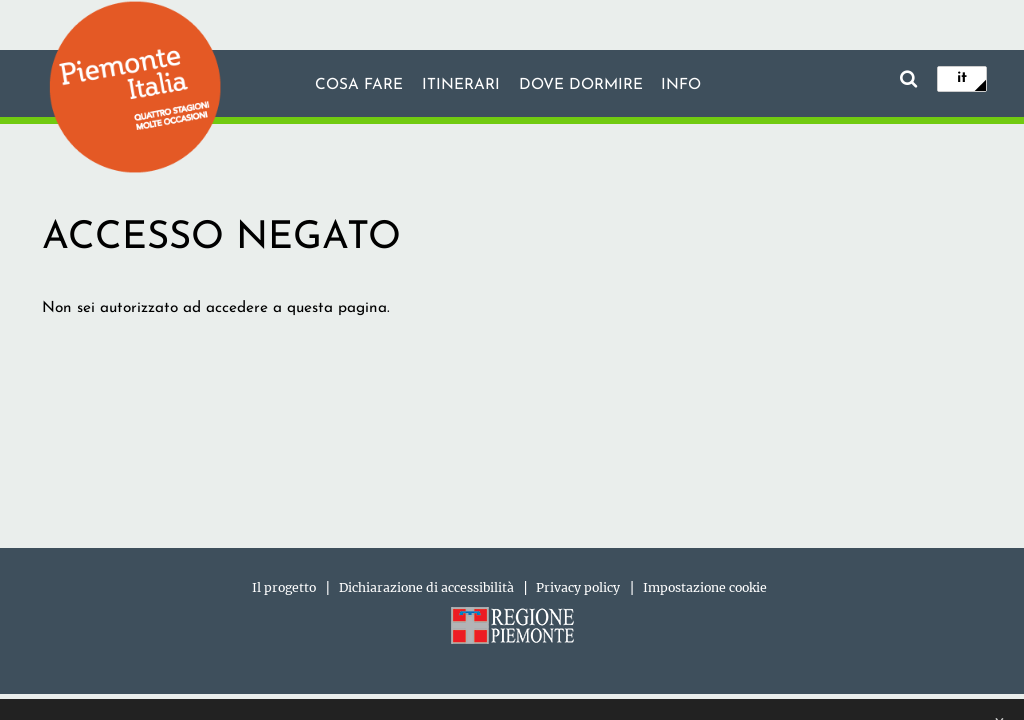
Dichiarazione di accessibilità (426, 587)
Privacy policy (578, 587)
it (962, 78)
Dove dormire (581, 85)
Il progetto (284, 587)
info (681, 85)
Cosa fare (359, 85)
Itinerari (461, 85)
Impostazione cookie (705, 587)
